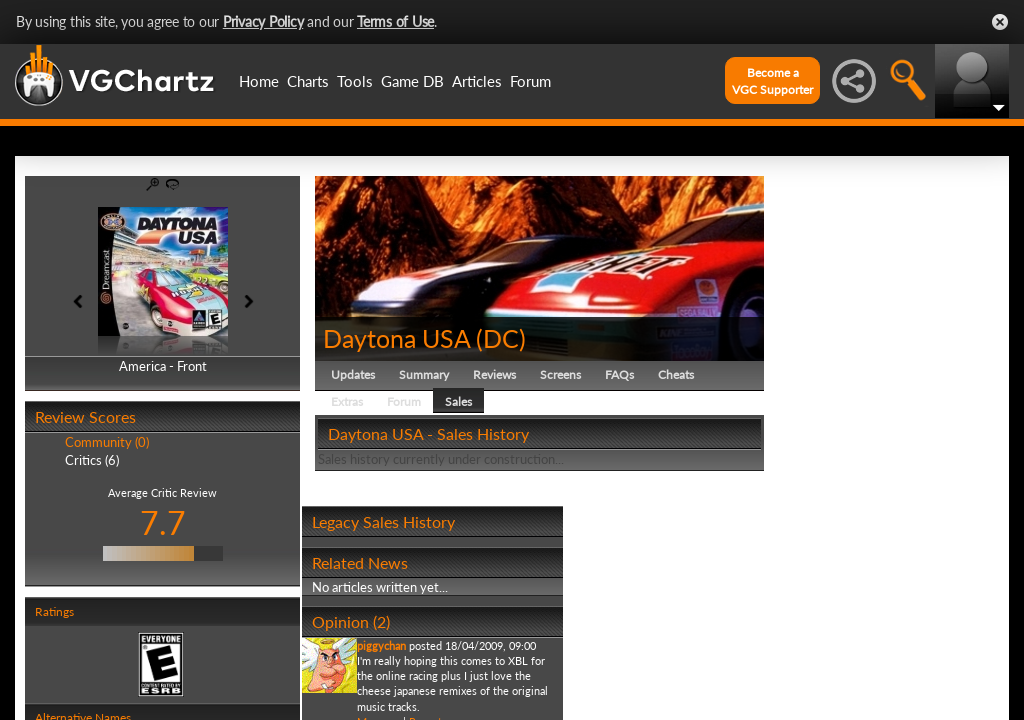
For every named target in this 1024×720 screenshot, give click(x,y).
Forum (530, 81)
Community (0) (107, 442)
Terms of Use (395, 21)
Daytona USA (396, 338)
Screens (560, 374)
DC (501, 338)
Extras (347, 401)
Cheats (676, 374)
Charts (308, 81)
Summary (424, 374)
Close (1000, 22)
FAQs (619, 374)
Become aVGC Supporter (772, 81)
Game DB (412, 81)
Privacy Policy (263, 21)
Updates (353, 374)
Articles (477, 81)
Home (259, 81)
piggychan (381, 645)
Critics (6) (92, 460)
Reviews (494, 374)
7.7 (163, 522)
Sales (458, 401)
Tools (355, 81)
